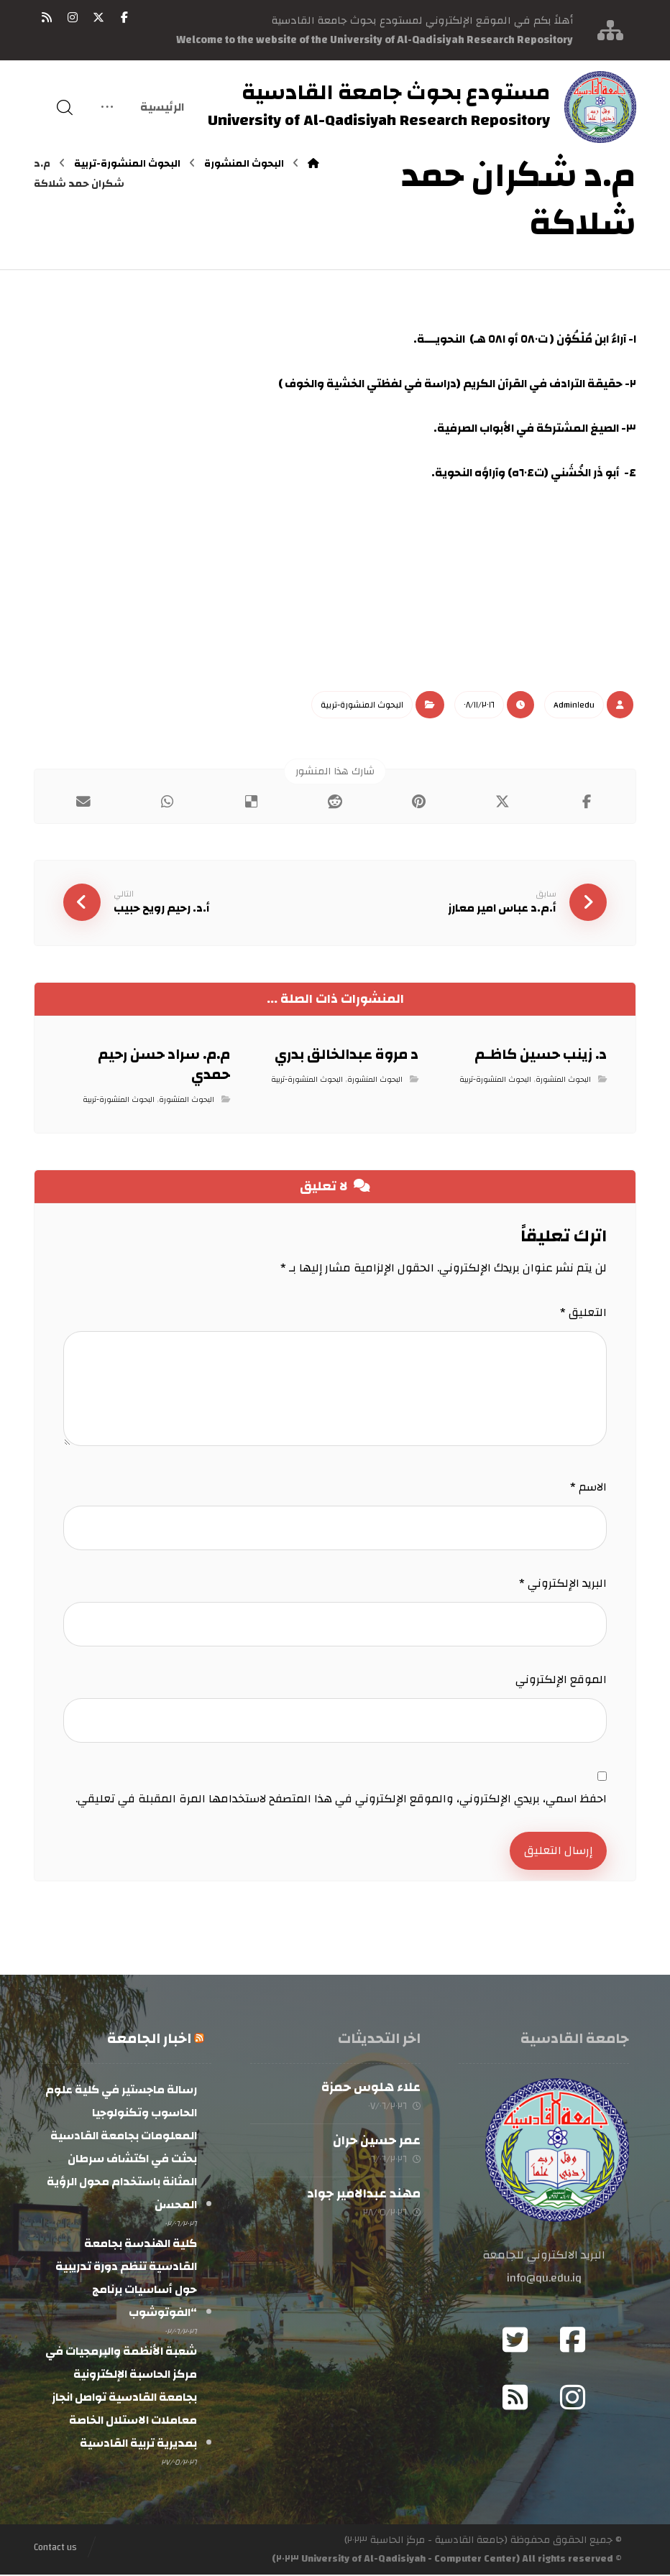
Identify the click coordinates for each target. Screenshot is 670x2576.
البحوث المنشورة (563, 1080)
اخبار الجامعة (149, 2039)
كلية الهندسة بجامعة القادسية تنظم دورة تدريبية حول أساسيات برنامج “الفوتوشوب (126, 2279)
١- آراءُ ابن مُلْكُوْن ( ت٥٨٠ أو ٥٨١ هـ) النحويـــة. (524, 339)
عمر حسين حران (377, 2142)
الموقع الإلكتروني (561, 1680)
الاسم (588, 1487)
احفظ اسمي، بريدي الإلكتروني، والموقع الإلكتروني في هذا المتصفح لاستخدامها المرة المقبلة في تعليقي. (341, 1799)
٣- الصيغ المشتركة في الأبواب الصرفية (536, 428)
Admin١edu (574, 705)
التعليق (583, 1313)
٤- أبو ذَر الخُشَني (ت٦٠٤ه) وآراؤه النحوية (535, 472)
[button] (124, 17)
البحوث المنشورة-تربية (362, 705)
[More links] (107, 108)
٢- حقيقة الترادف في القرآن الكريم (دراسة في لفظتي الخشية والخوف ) (457, 383)
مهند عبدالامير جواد (364, 2195)
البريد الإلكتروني (563, 1584)
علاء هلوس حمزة (371, 2088)
